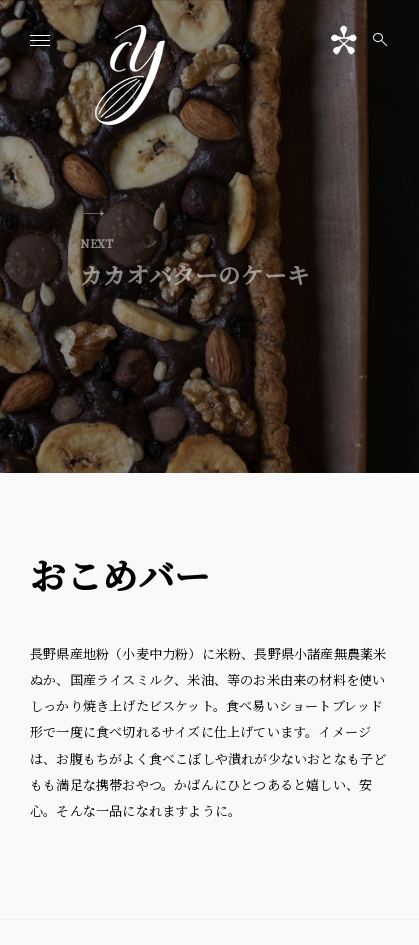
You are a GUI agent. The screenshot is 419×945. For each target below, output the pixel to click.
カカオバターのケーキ (195, 262)
